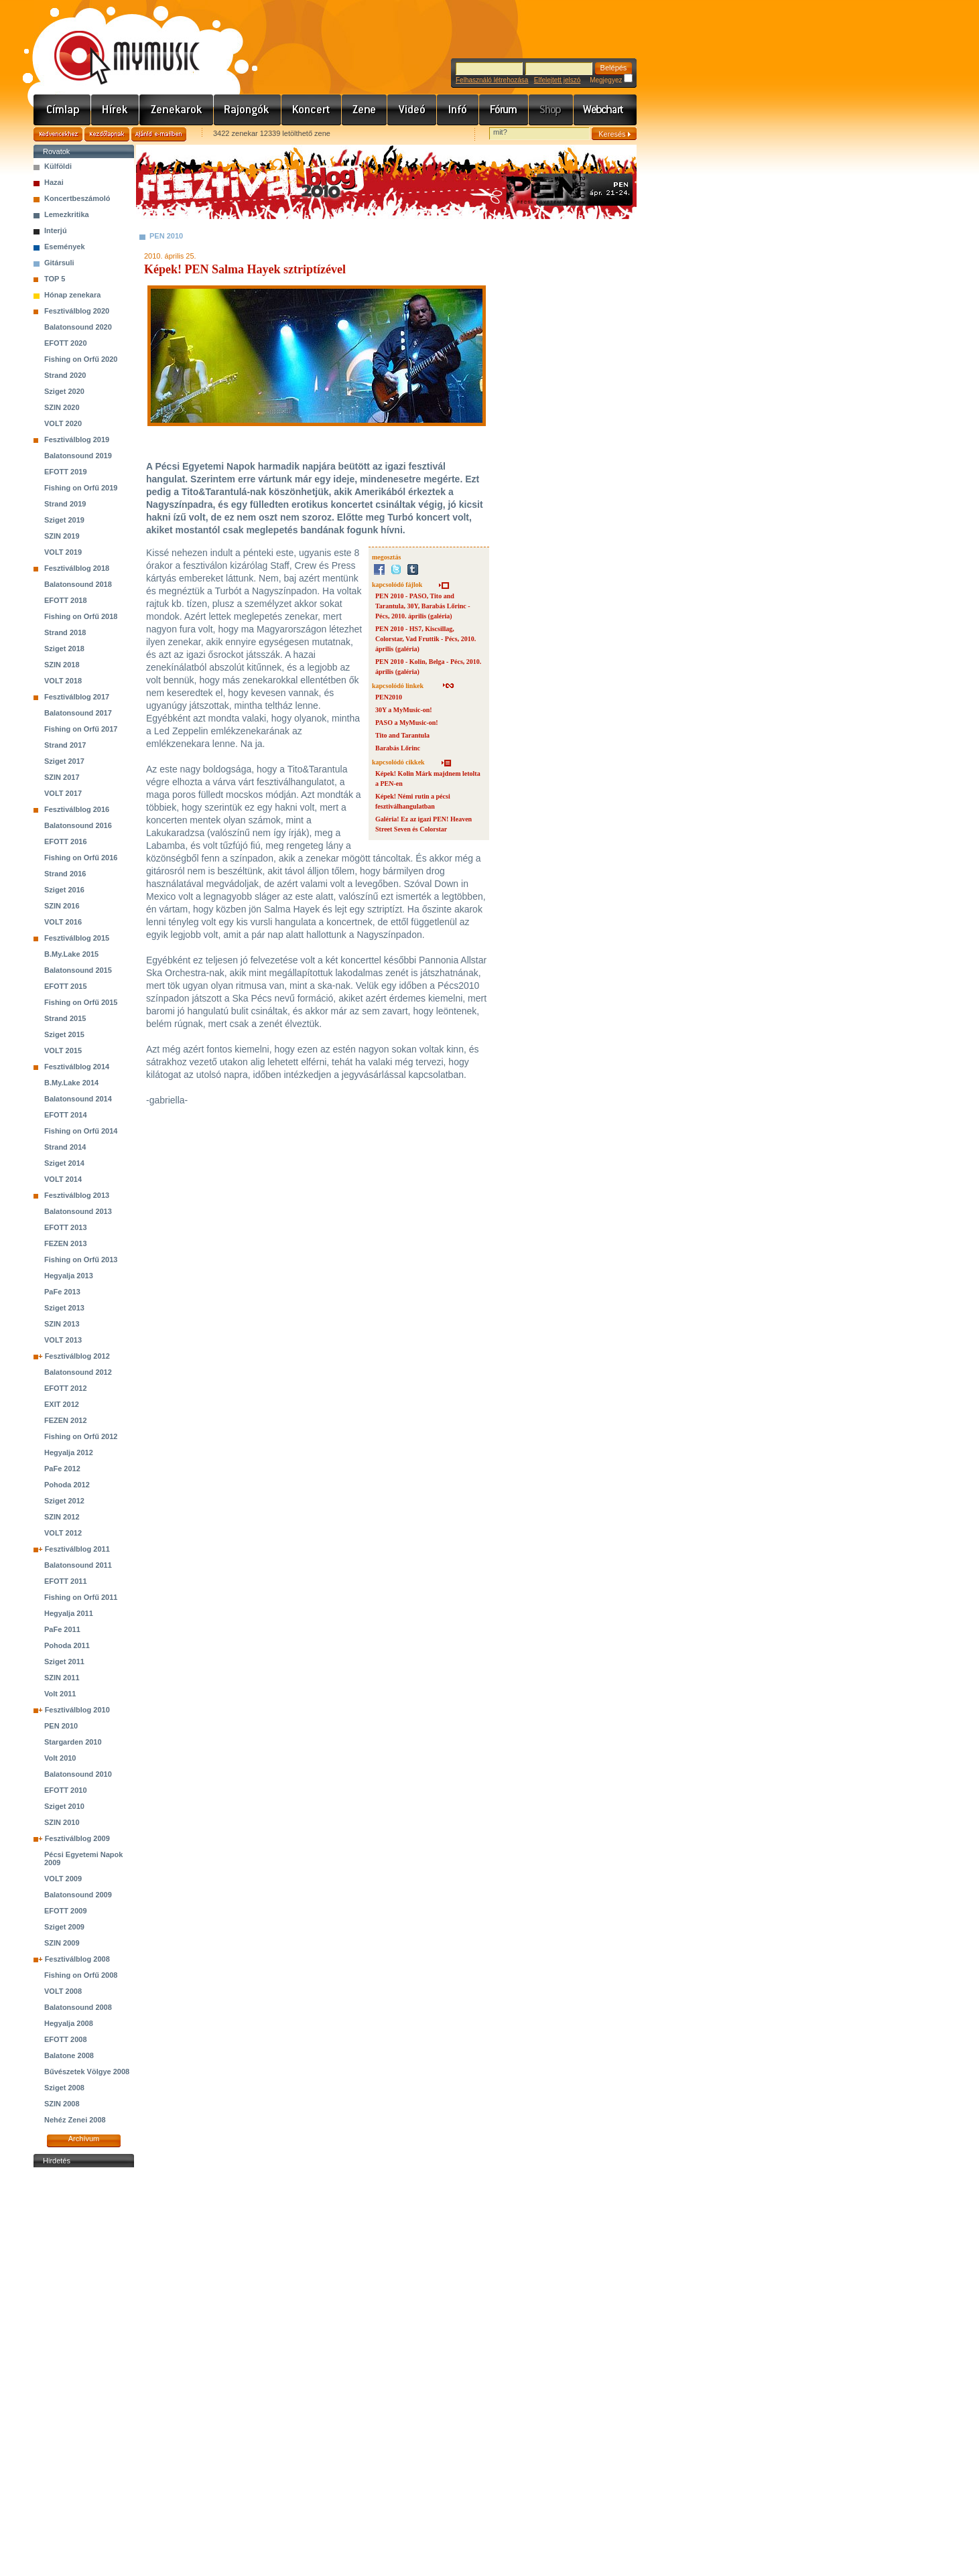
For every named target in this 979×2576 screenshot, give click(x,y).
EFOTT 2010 (65, 1790)
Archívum (83, 2138)
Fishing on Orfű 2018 (80, 616)
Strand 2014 (65, 1147)
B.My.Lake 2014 (71, 1083)
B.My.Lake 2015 (71, 954)
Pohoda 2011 (67, 1645)
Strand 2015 (65, 1018)
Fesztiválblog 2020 (76, 311)
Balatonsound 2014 (78, 1099)
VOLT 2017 (63, 793)
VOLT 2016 (63, 922)
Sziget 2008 (64, 2088)
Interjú (55, 230)
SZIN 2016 (62, 906)
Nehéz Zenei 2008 (75, 2120)
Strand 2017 (65, 745)
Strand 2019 (65, 504)
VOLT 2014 (63, 1179)
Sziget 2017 (64, 761)
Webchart (605, 109)
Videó (412, 109)
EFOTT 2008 (65, 2039)
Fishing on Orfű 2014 (80, 1131)
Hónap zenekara (72, 295)
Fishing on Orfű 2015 (80, 1002)
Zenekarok (176, 109)
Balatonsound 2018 (78, 584)
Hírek (115, 109)
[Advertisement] (84, 2372)
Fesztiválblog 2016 (76, 809)
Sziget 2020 (64, 391)
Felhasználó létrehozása (492, 80)
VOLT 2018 (63, 681)
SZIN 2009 (62, 1943)
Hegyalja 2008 (68, 2023)
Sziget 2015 (64, 1034)
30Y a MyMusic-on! (403, 710)
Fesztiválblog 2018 (76, 568)
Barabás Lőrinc (397, 748)
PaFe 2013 (62, 1292)
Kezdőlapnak (106, 134)
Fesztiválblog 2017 (76, 697)
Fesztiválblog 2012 (77, 1356)
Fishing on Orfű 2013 (80, 1260)
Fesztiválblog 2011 (77, 1549)
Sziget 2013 (64, 1308)
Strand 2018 (65, 632)
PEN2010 (388, 697)
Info (458, 109)
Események (64, 247)
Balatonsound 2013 (78, 1211)
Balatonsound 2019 (78, 456)
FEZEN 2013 (65, 1243)
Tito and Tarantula (402, 735)
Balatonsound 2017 (78, 713)
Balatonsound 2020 (78, 327)
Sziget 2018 (64, 649)
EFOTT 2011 (65, 1581)
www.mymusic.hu (116, 43)
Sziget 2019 (64, 520)
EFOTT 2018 (65, 600)
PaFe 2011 (62, 1629)
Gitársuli (59, 263)
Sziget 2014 (64, 1163)
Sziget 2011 (64, 1661)
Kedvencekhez (58, 134)
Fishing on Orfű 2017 (80, 729)
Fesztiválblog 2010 (77, 1710)
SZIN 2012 (62, 1517)
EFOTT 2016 (65, 841)
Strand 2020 (65, 375)
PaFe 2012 (62, 1469)
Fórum (504, 109)
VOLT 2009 (63, 1879)
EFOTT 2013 (65, 1227)
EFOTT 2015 (65, 986)
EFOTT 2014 (65, 1115)
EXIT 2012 (61, 1404)
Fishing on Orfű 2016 (80, 858)
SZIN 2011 (62, 1678)
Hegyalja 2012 (68, 1452)
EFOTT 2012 (65, 1388)
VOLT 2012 (63, 1533)
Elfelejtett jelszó (557, 80)
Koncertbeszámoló (77, 198)
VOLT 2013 (63, 1340)
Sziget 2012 (64, 1501)
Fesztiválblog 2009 (77, 1838)
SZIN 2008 (62, 2104)
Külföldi (58, 166)
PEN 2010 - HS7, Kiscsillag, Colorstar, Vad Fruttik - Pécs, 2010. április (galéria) (425, 639)
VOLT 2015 (63, 1050)
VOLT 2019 (63, 552)
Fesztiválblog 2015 (76, 938)
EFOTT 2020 (65, 343)
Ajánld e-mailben (158, 134)
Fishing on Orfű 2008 (80, 1975)
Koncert (311, 109)
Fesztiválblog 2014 (76, 1067)
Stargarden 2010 (73, 1742)
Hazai (54, 182)
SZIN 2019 (62, 536)
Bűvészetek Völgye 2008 (86, 2071)
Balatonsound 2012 (78, 1372)
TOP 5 (54, 279)
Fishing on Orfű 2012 (80, 1436)
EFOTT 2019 (65, 472)
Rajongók (247, 109)
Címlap (62, 109)
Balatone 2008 (69, 2055)
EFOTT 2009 (65, 1911)
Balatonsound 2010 (78, 1774)
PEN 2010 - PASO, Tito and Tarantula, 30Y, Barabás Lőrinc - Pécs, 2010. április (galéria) (422, 606)
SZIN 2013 (62, 1324)
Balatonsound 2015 (78, 970)
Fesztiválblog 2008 (77, 1959)
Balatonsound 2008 (78, 2007)
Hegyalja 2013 (68, 1276)
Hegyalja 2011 (68, 1613)
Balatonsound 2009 (78, 1895)
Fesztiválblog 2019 (76, 439)
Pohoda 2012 (67, 1485)
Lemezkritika (66, 214)
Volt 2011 (60, 1694)
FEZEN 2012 (65, 1420)
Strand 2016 (65, 874)
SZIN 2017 (62, 777)
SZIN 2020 (62, 407)
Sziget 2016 (64, 890)
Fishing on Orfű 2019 (80, 488)
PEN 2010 (61, 1726)
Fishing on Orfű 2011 (80, 1597)
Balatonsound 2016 (78, 825)
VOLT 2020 (63, 423)
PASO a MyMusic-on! (406, 722)
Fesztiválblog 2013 (76, 1195)
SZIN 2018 (62, 665)
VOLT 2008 (63, 1991)
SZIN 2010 (62, 1822)
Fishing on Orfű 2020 (80, 359)
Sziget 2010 (64, 1806)
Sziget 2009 (64, 1927)
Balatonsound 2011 (78, 1565)
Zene (364, 109)
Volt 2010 (60, 1758)
